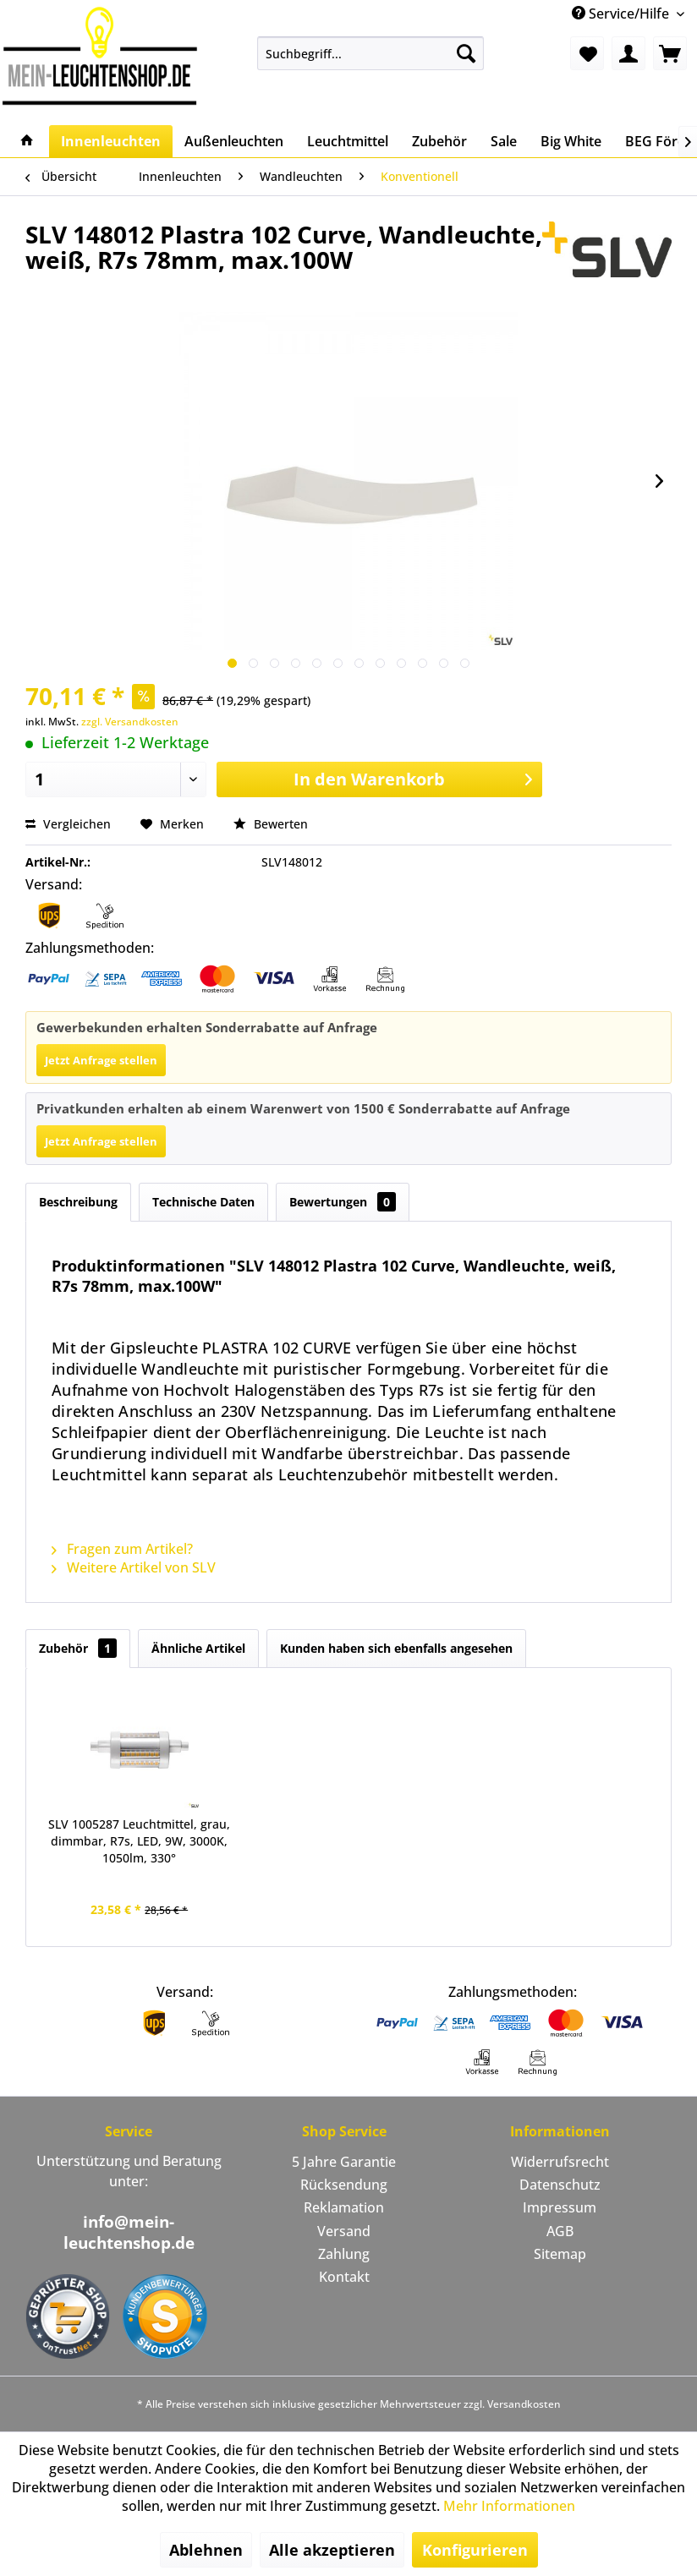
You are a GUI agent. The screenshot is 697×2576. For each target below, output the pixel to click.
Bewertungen (342, 1201)
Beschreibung (78, 1202)
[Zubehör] (439, 141)
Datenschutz (560, 2184)
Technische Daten (203, 1202)
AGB (560, 2231)
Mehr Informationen (509, 2506)
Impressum (559, 2207)
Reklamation (344, 2207)
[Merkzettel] (587, 53)
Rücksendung (343, 2184)
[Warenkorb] (670, 53)
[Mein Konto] (628, 53)
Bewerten (270, 824)
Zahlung (344, 2254)
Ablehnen (206, 2550)
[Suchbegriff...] (370, 53)
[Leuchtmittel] (347, 141)
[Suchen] (466, 53)
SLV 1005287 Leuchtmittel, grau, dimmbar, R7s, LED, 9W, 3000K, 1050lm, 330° (139, 1841)
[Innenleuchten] (111, 141)
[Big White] (571, 141)
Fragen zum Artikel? (122, 1549)
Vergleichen (68, 824)
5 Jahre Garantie (344, 2161)
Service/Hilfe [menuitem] (622, 13)
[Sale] (504, 141)
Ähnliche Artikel (198, 1648)
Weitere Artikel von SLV (134, 1567)
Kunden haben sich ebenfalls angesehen (396, 1648)
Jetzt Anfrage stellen (101, 1060)
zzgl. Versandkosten (129, 721)
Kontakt (344, 2276)
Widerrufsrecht (560, 2161)
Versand (343, 2231)
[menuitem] (370, 53)
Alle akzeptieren (332, 2550)
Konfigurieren (475, 2550)
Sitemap (560, 2254)
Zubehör (78, 1648)
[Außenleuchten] (234, 141)
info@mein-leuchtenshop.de (129, 2232)
